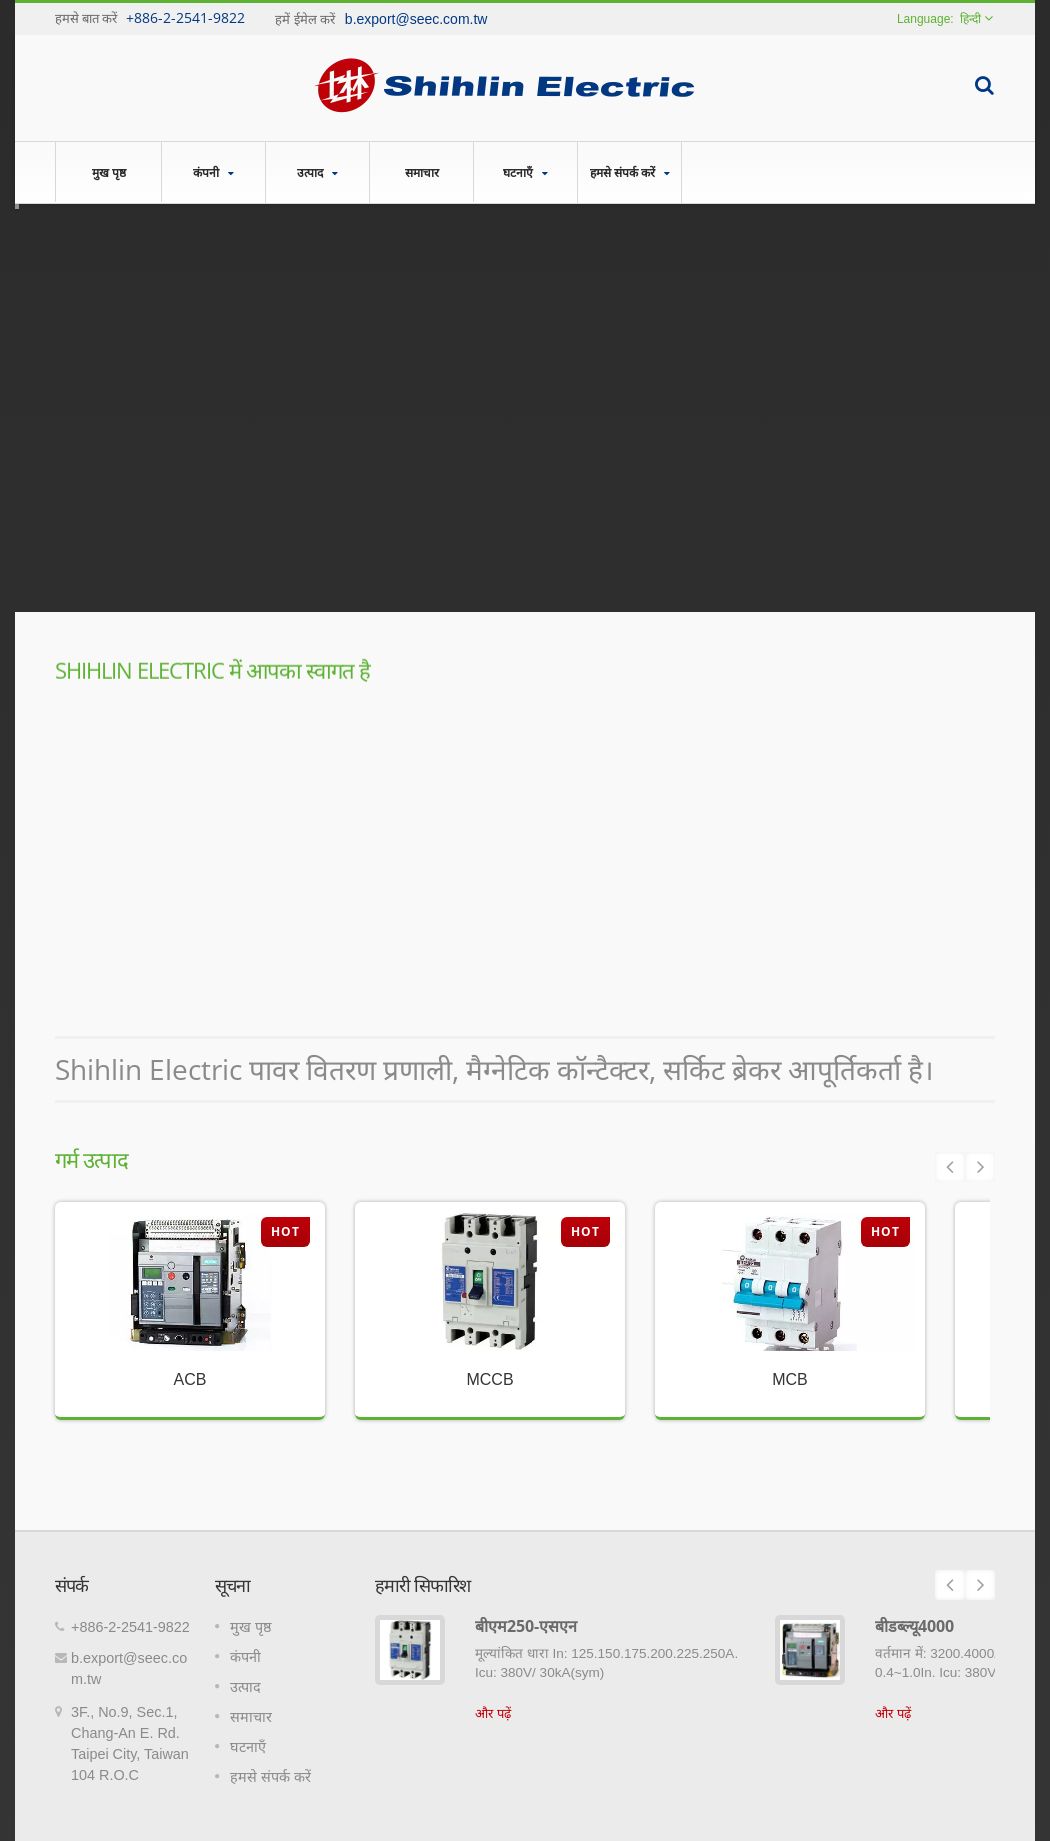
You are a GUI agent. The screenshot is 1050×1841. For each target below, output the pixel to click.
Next (980, 1167)
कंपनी (213, 172)
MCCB (489, 1379)
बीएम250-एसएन (526, 1626)
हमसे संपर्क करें (629, 172)
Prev (950, 1167)
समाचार (421, 172)
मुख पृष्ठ (108, 172)
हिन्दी (970, 19)
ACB (190, 1379)
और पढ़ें (493, 1713)
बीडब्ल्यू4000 (914, 1626)
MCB (790, 1379)
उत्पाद (317, 172)
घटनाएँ (525, 172)
